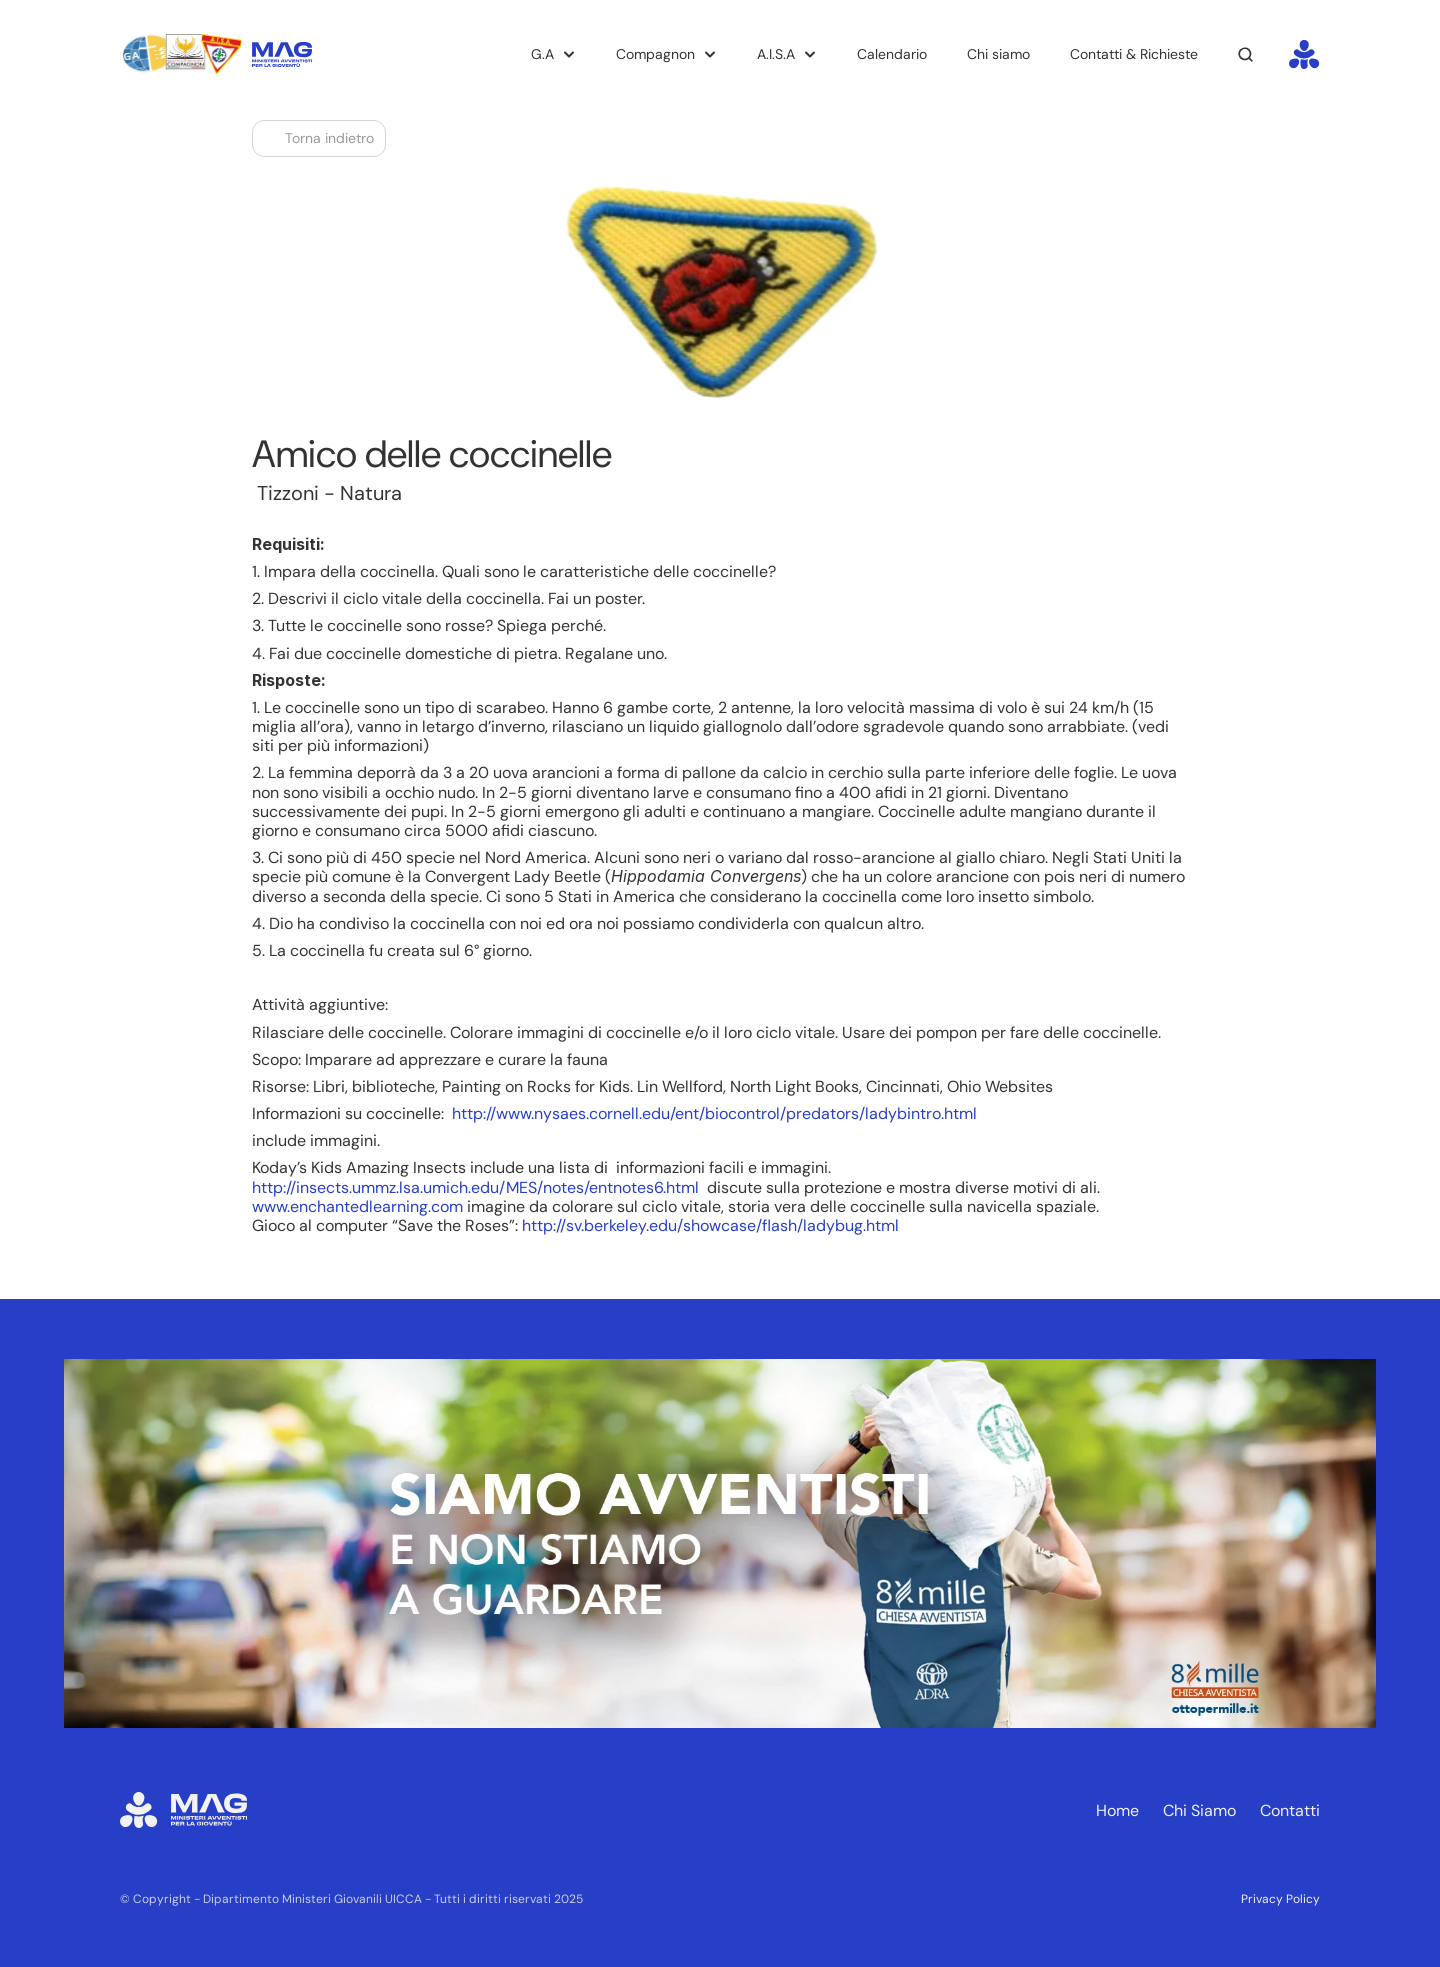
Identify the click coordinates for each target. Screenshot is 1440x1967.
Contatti (1290, 1810)
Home (1117, 1810)
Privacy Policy (1280, 1899)
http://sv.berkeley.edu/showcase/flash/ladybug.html (710, 1225)
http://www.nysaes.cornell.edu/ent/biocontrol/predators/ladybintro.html (714, 1113)
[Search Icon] (1246, 55)
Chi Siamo (1199, 1810)
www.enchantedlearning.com (357, 1206)
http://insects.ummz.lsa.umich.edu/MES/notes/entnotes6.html (475, 1187)
